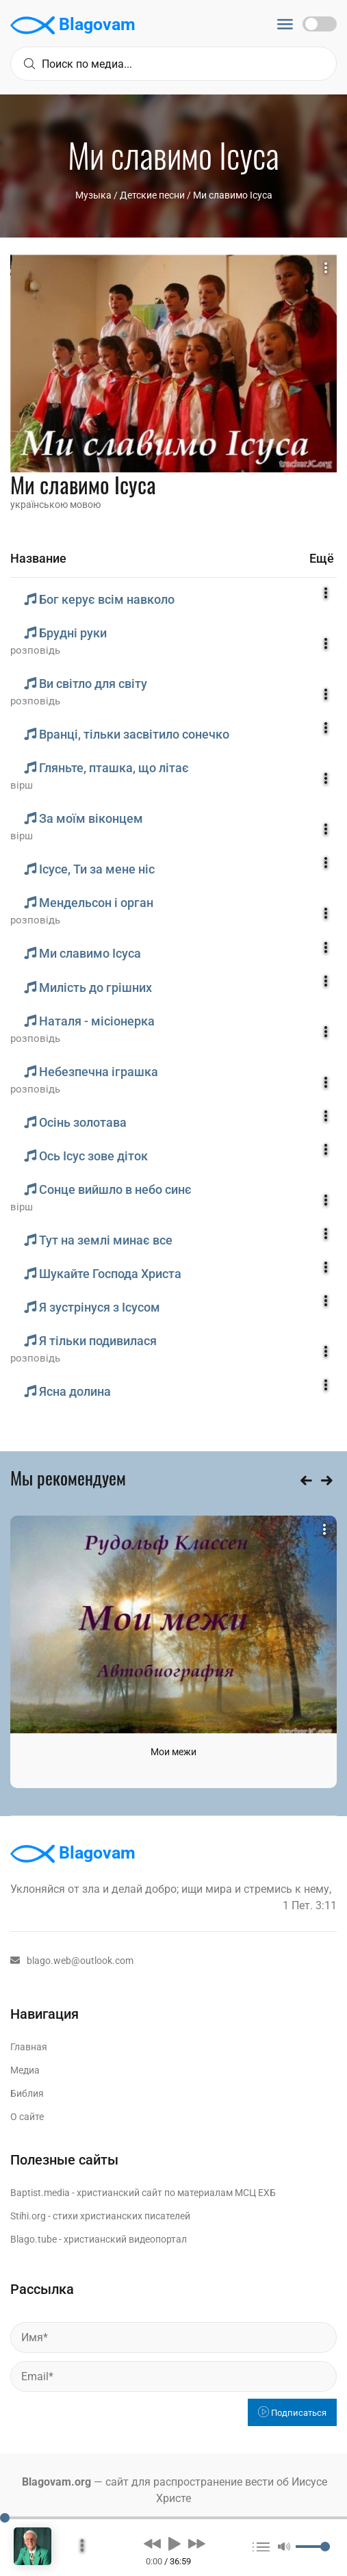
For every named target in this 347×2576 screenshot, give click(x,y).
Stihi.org (28, 2215)
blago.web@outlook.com (71, 1960)
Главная (28, 2046)
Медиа (25, 2070)
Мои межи (173, 1751)
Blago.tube (33, 2239)
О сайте (27, 2116)
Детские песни (152, 195)
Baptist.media (40, 2192)
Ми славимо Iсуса (232, 195)
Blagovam (73, 25)
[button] (152, 2543)
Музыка (93, 195)
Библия (27, 2093)
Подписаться (292, 2413)
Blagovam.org (56, 2481)
